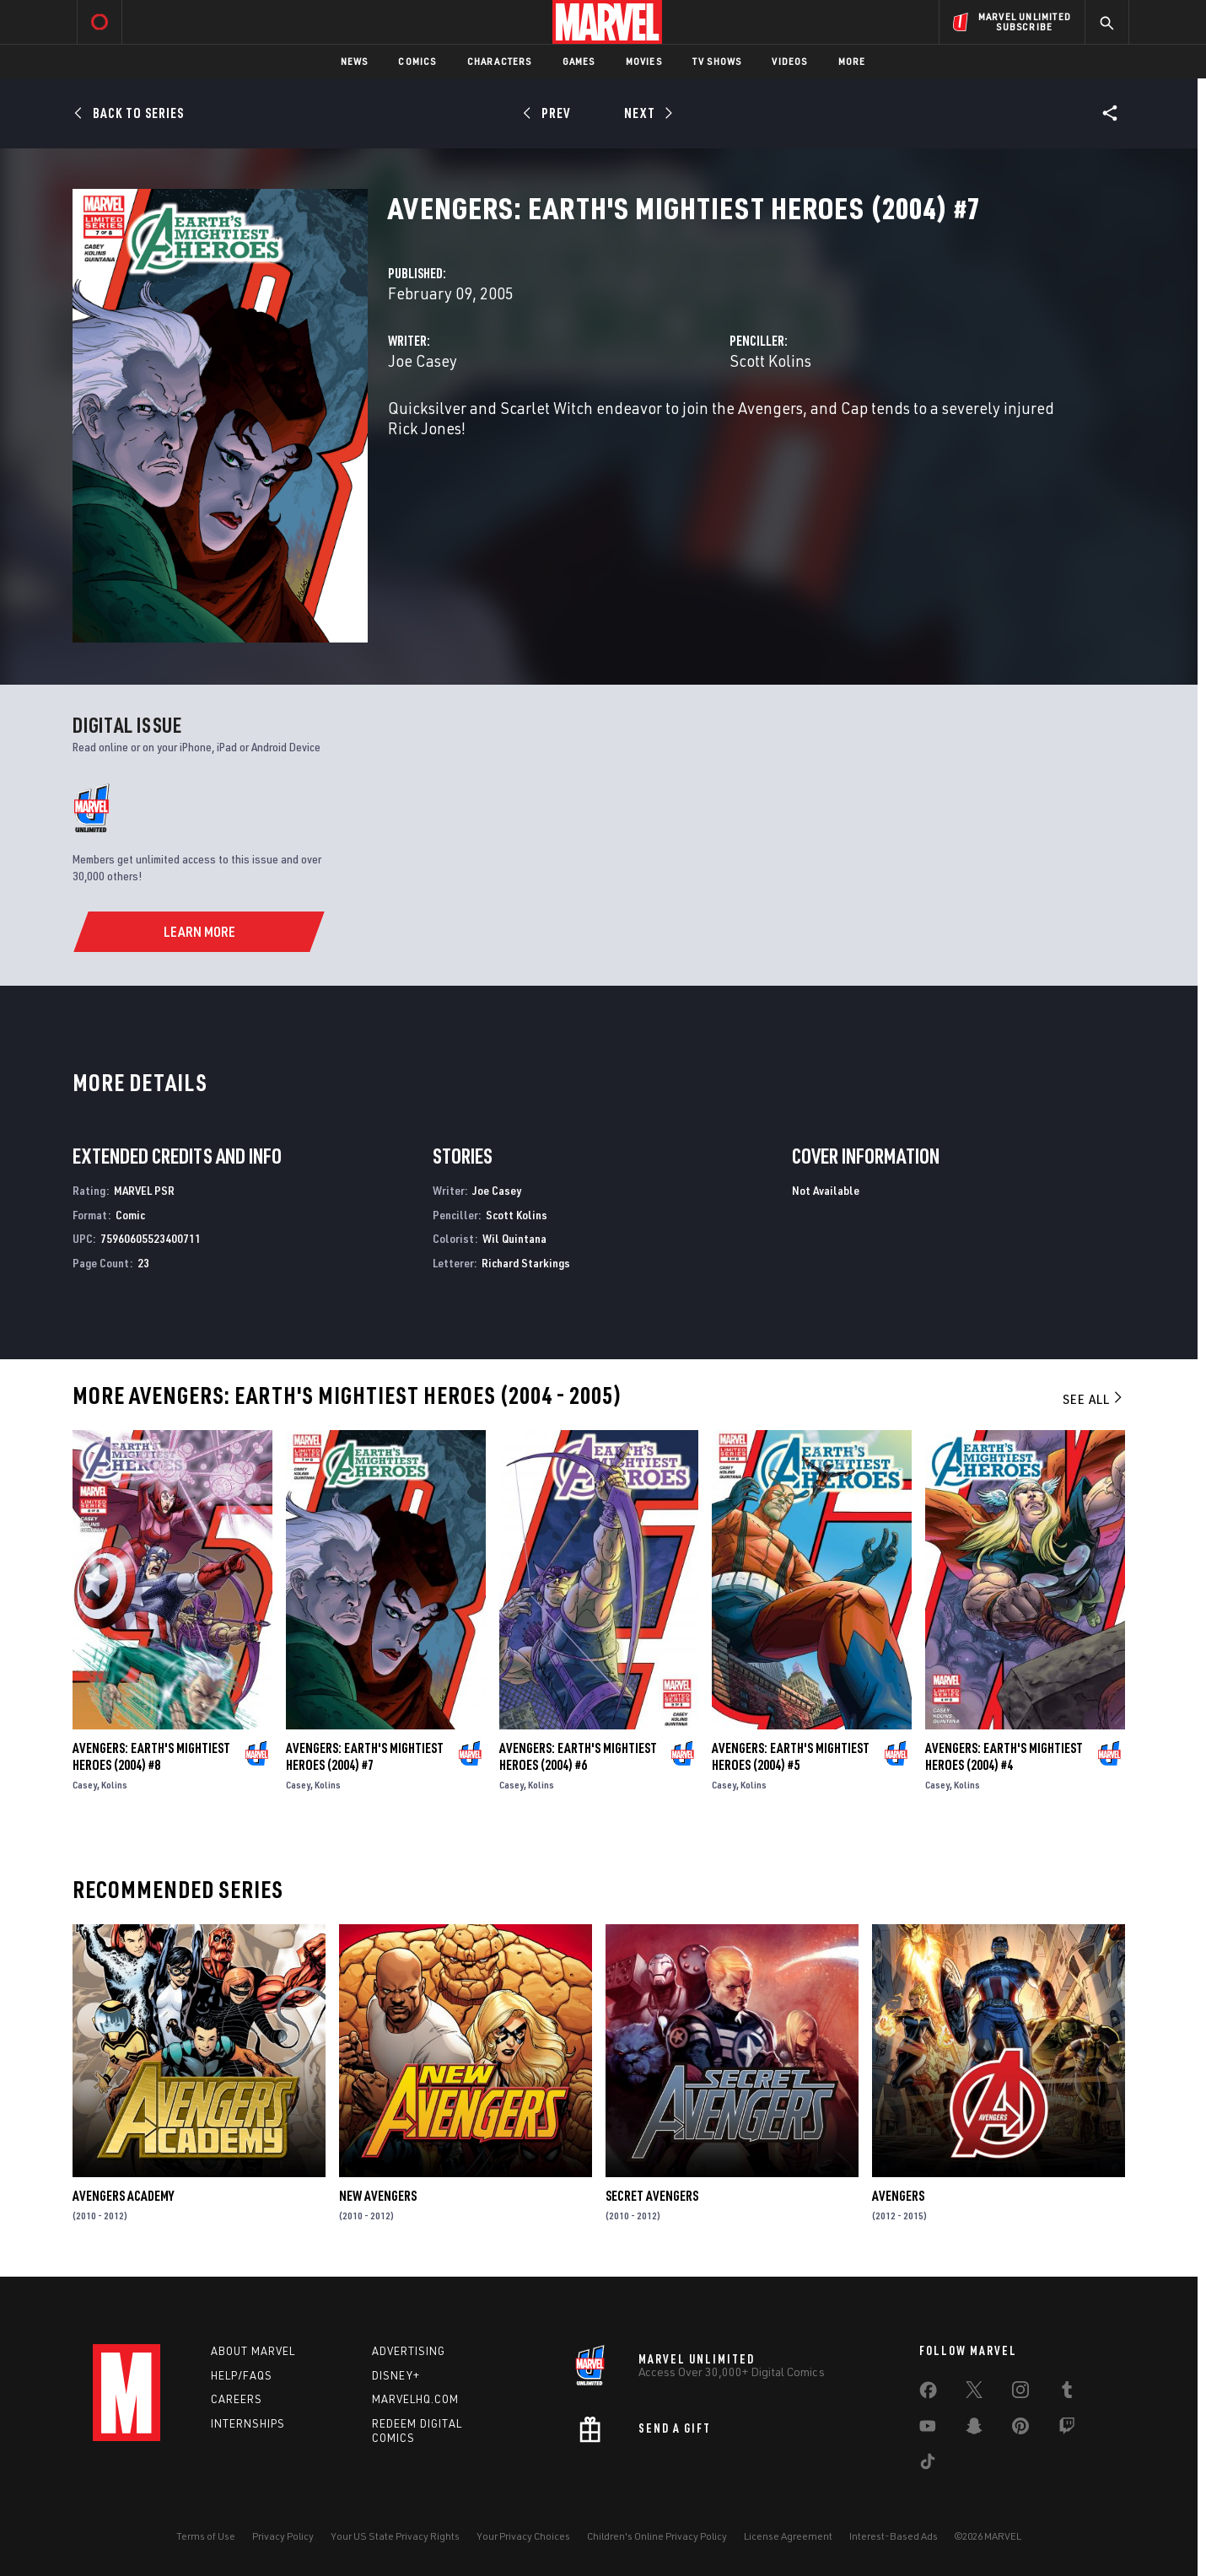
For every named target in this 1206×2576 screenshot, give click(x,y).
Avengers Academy (123, 2195)
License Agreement (788, 2536)
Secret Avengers (652, 2195)
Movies (644, 61)
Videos (789, 61)
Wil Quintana (514, 1238)
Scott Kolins (770, 360)
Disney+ (396, 2375)
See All (1094, 1398)
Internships (248, 2423)
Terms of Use (205, 2536)
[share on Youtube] (927, 2429)
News (355, 61)
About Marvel (253, 2351)
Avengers (898, 2195)
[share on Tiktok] (927, 2464)
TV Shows (717, 61)
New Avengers (378, 2195)
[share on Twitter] (974, 2393)
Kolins (114, 1784)
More (852, 61)
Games (579, 61)
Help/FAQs (241, 2375)
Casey (85, 1784)
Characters (499, 61)
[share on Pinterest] (1020, 2429)
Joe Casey (422, 360)
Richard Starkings (526, 1263)
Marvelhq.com (415, 2399)
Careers (236, 2399)
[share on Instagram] (1020, 2393)
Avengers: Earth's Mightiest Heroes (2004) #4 (1004, 1756)
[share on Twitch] (1066, 2429)
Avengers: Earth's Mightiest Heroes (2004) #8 (151, 1756)
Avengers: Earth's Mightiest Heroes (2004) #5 (791, 1756)
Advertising (408, 2351)
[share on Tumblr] (1066, 2393)
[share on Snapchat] (974, 2429)
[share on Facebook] (928, 2393)
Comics (417, 61)
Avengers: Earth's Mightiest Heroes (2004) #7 (365, 1756)
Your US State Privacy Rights (395, 2536)
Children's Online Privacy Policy (657, 2536)
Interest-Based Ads (893, 2536)
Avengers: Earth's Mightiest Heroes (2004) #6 (578, 1756)
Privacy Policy (283, 2536)
